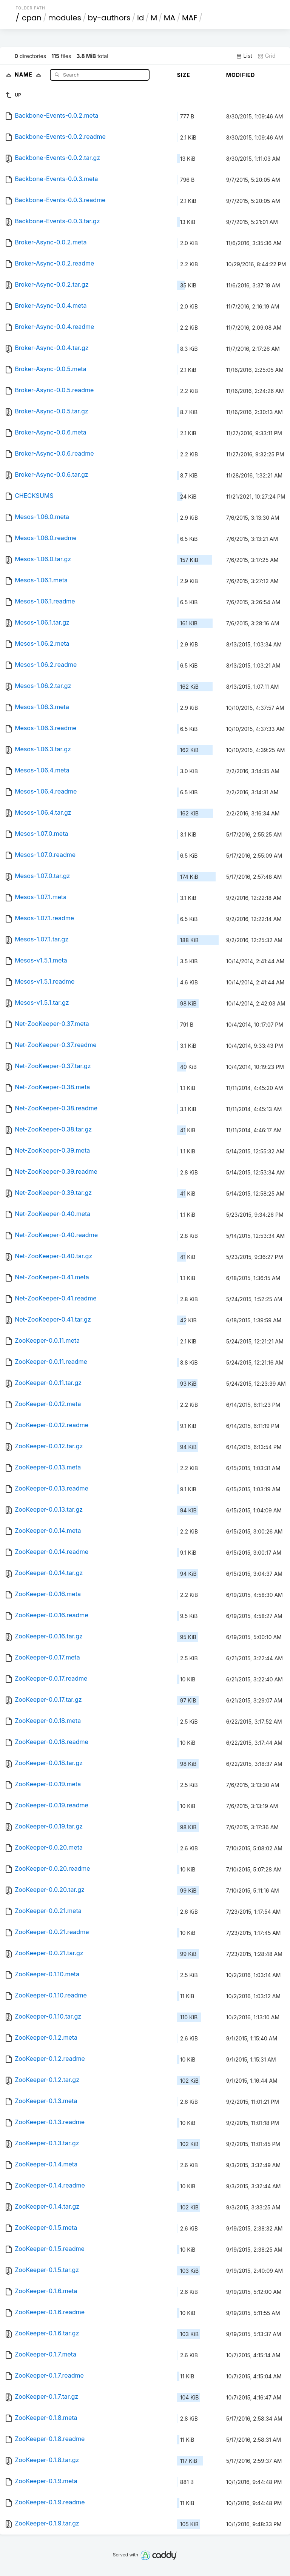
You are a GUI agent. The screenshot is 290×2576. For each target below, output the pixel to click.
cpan (32, 17)
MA (170, 17)
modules (64, 17)
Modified (240, 75)
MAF (189, 17)
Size (183, 75)
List (244, 55)
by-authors (109, 17)
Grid (267, 55)
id (140, 17)
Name (30, 74)
